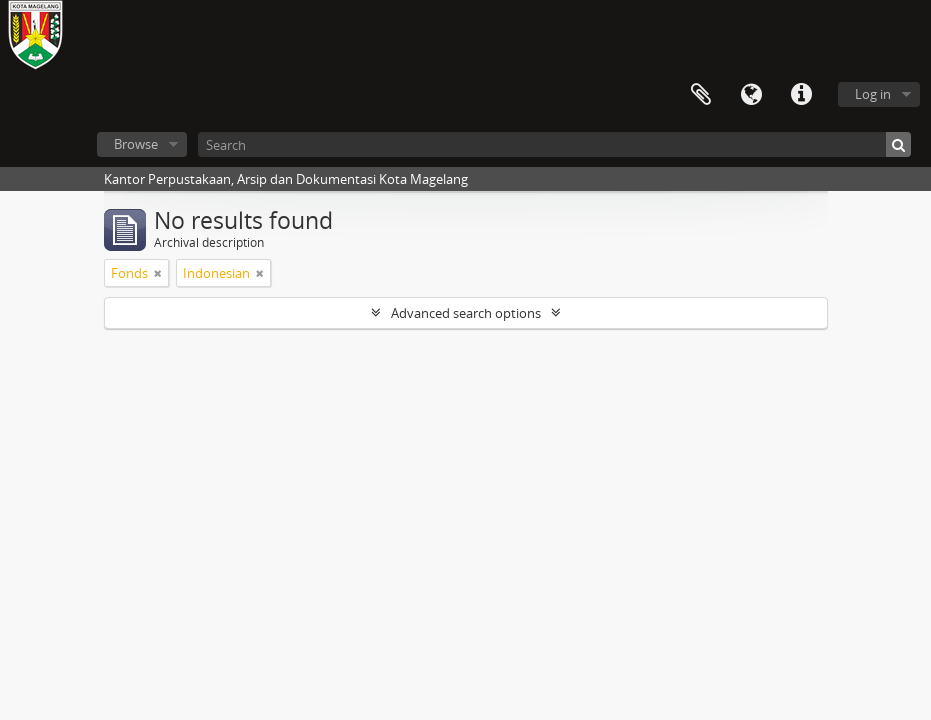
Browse (136, 144)
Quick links (801, 95)
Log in (873, 94)
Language (751, 95)
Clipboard (701, 95)
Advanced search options (466, 313)
